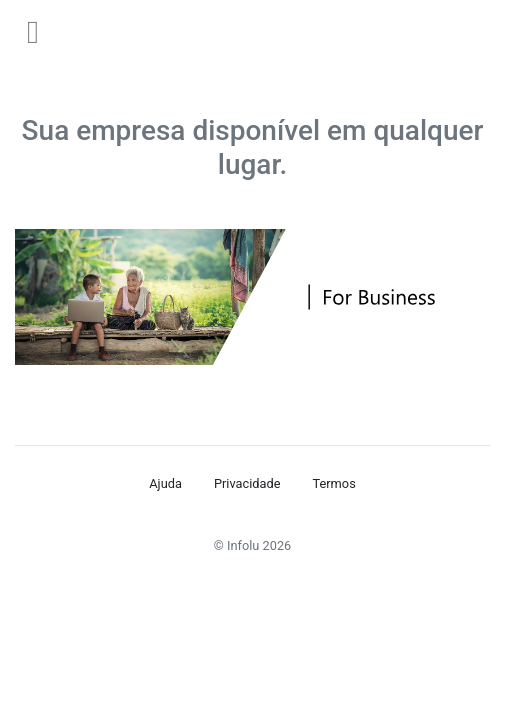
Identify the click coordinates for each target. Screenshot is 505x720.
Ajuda (165, 483)
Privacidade (247, 483)
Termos (333, 483)
